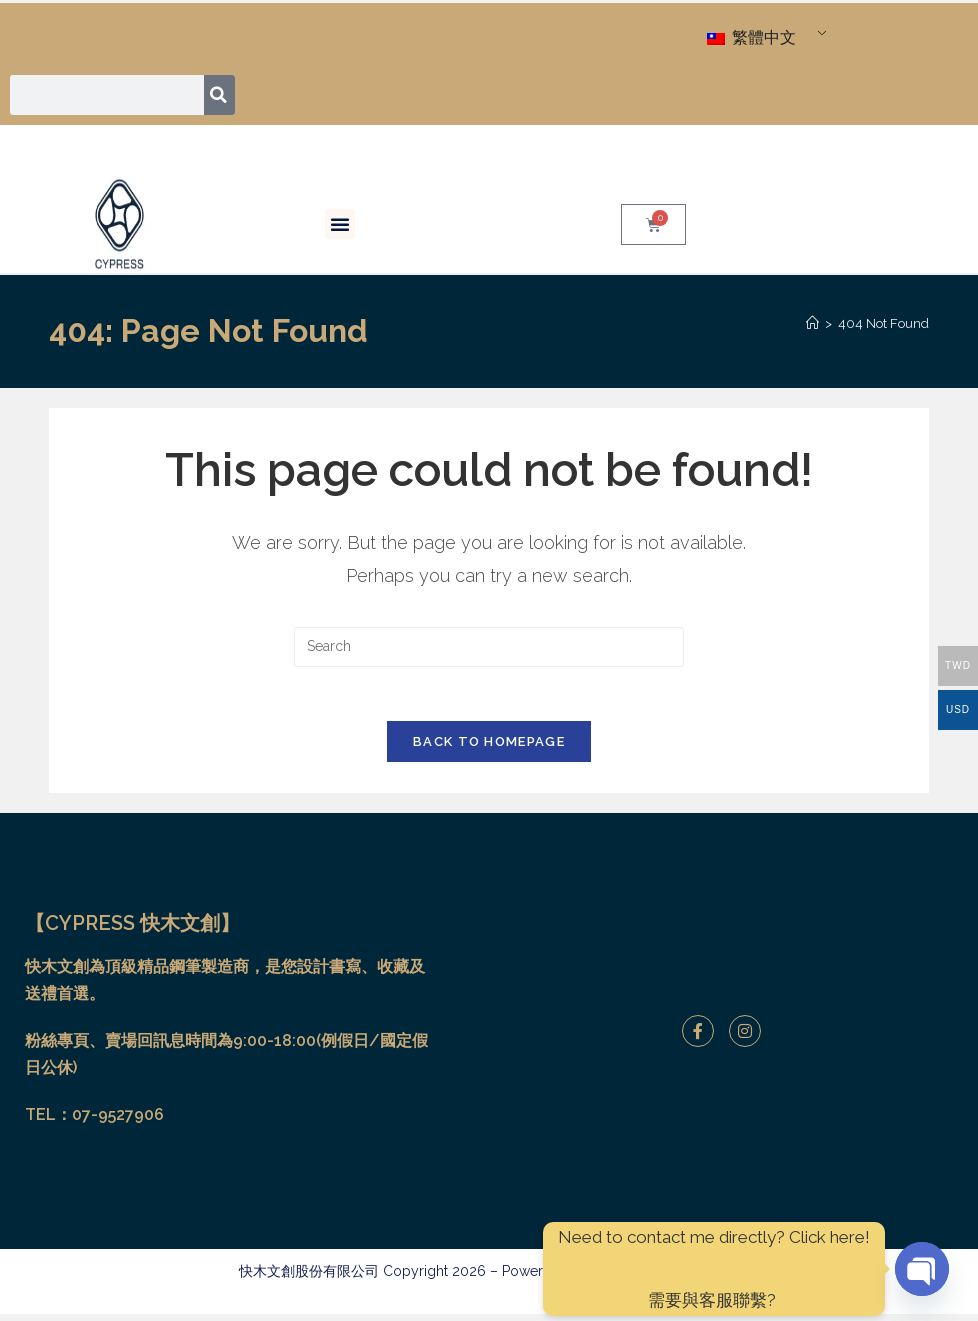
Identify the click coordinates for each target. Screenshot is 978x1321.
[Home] (812, 323)
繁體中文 (751, 37)
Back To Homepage (489, 748)
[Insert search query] (489, 647)
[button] (340, 224)
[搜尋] (220, 95)
